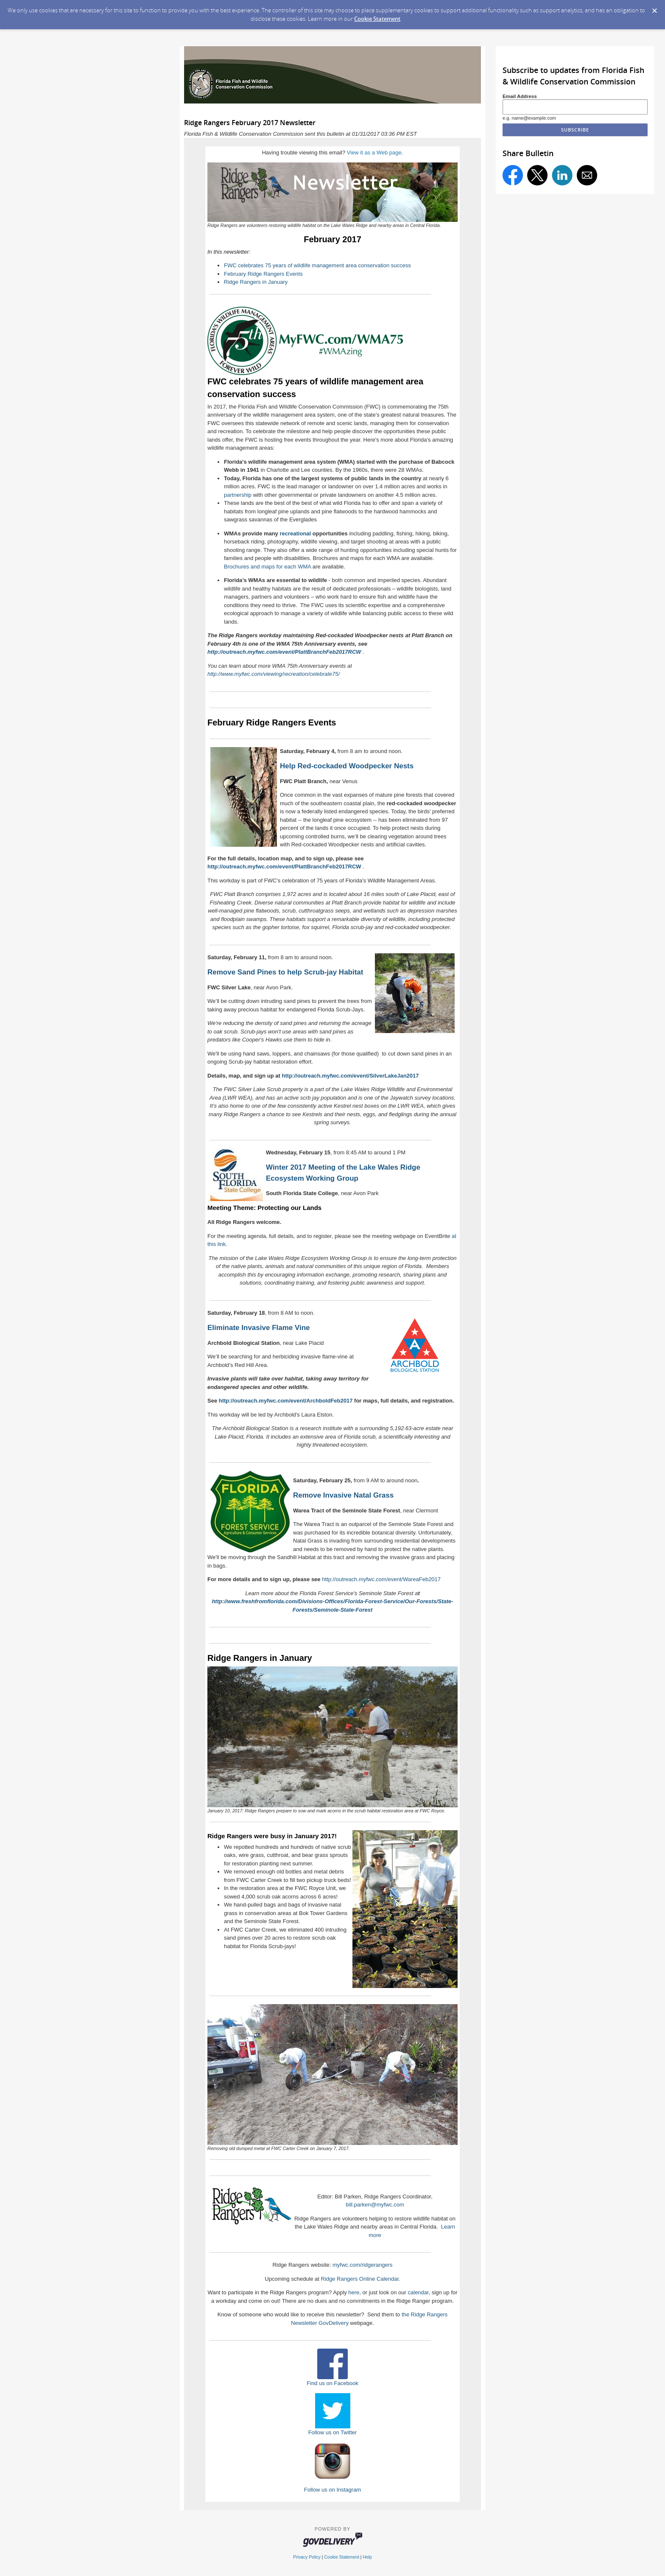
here (353, 2292)
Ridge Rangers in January (256, 282)
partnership (237, 495)
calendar (418, 2292)
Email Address (520, 96)
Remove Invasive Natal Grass (343, 1495)
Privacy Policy (307, 2557)
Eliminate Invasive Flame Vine (258, 1328)
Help (367, 2557)
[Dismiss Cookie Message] (654, 8)
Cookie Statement (377, 18)
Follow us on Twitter (332, 2432)
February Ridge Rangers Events (263, 274)
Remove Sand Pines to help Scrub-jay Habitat (285, 972)
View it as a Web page (374, 152)
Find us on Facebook (332, 2383)
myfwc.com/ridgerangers (362, 2265)
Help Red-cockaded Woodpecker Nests (347, 766)
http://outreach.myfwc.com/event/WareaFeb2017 (381, 1579)
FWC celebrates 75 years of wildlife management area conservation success (317, 265)
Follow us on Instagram (332, 2489)
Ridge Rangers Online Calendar (360, 2279)
